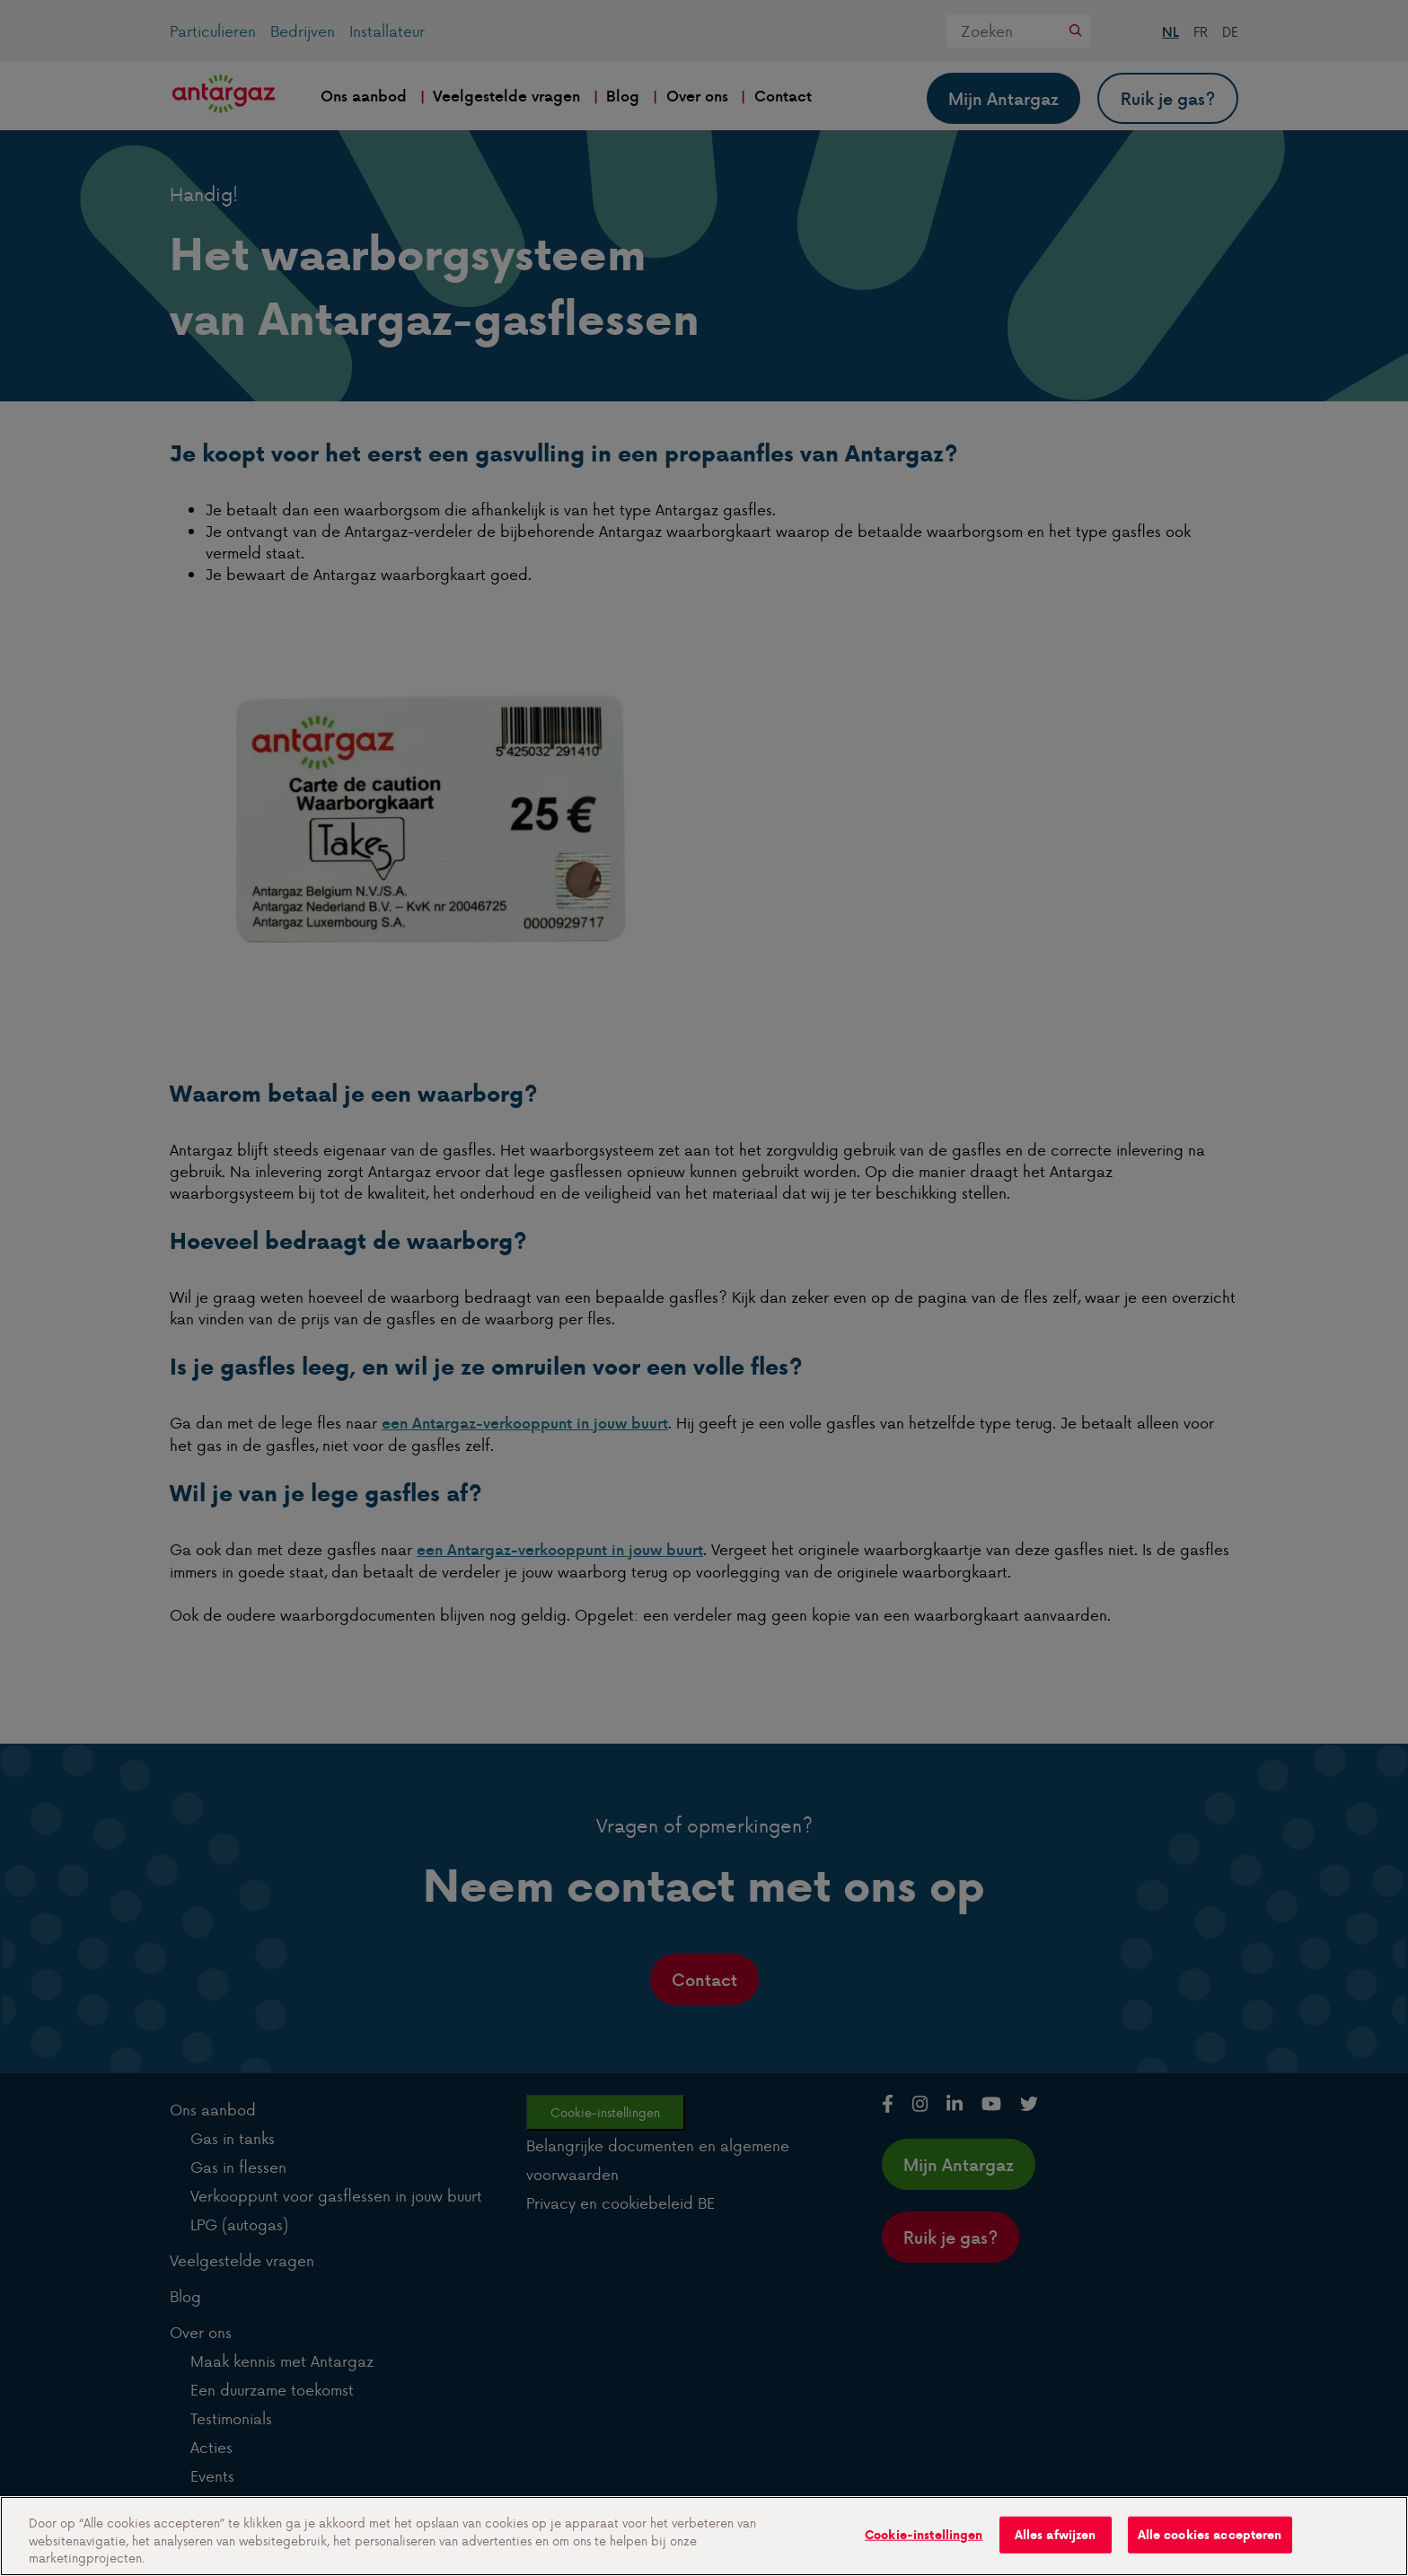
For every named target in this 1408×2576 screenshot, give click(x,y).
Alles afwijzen (1055, 2534)
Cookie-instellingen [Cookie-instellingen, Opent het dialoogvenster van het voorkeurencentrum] (923, 2534)
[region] (704, 2536)
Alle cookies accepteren (1210, 2534)
